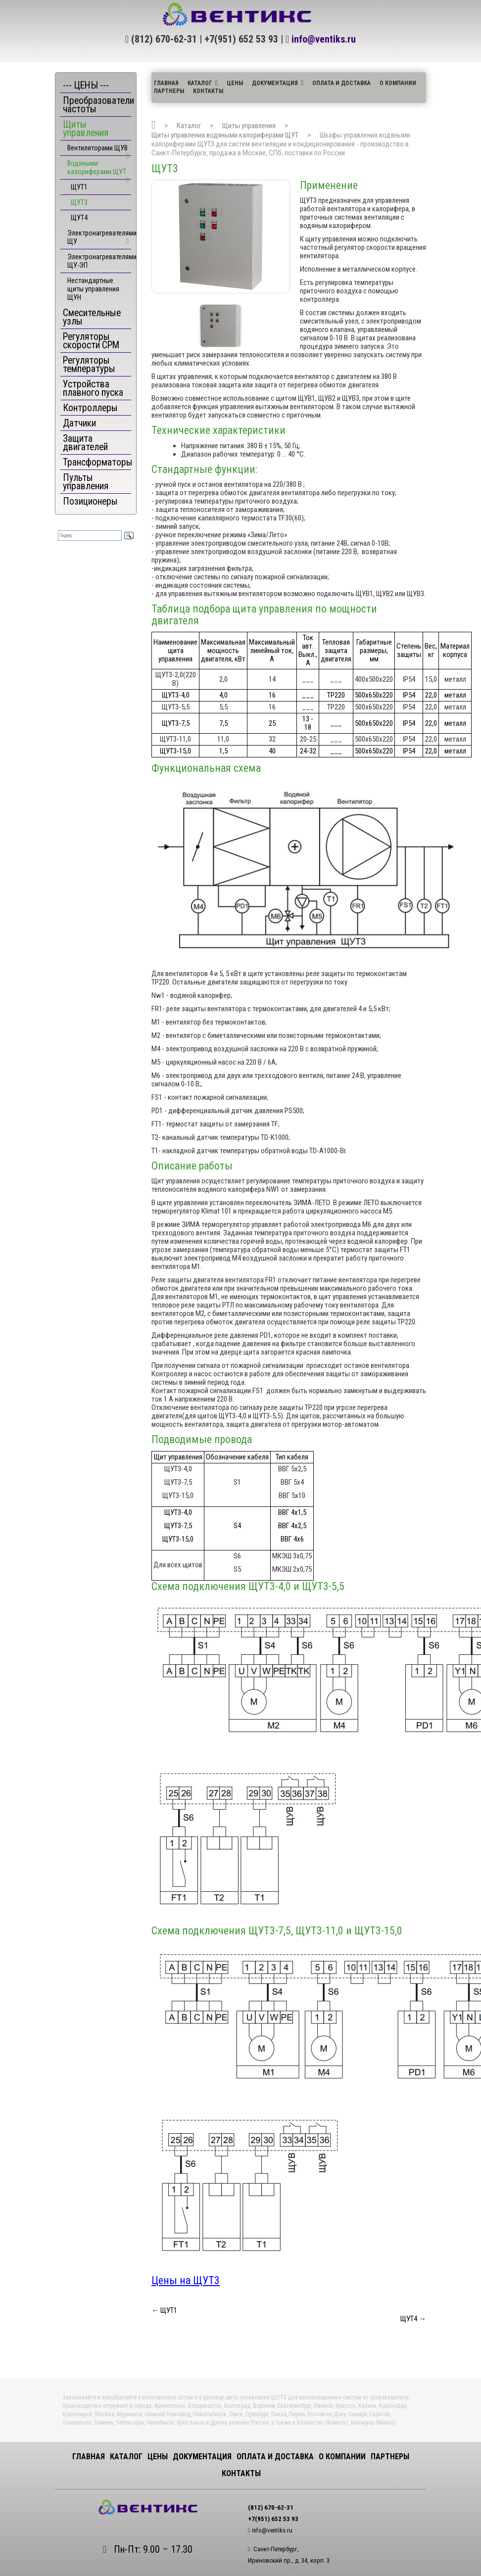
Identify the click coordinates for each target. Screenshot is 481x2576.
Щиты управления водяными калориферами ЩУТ (224, 135)
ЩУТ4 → (413, 2318)
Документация (275, 83)
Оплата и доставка (341, 83)
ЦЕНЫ (235, 83)
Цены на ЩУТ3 (185, 2280)
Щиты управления (249, 125)
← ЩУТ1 (164, 2310)
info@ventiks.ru (323, 39)
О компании (398, 83)
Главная (166, 83)
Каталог (200, 83)
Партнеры (169, 91)
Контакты (208, 91)
